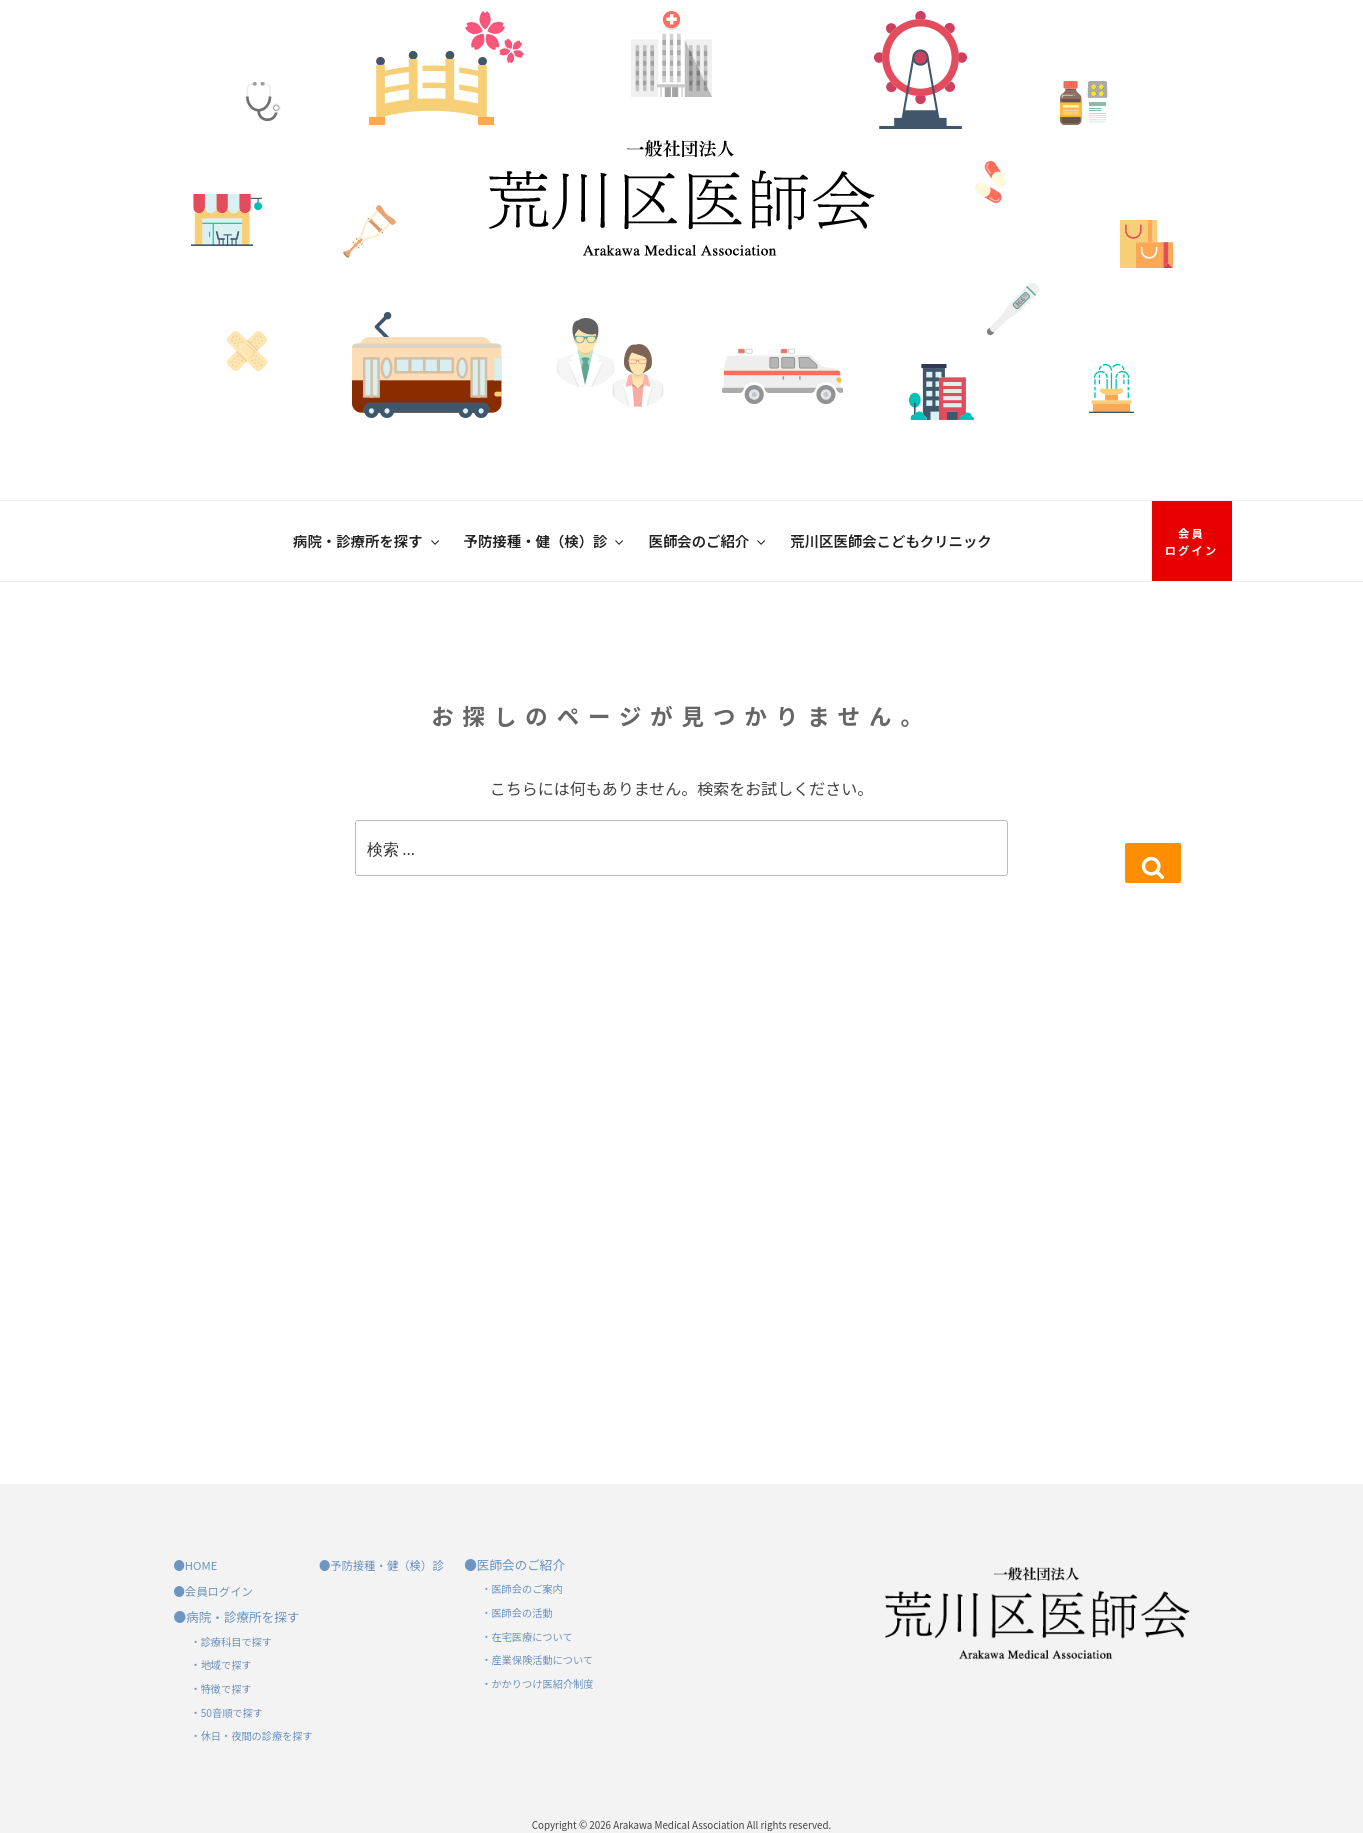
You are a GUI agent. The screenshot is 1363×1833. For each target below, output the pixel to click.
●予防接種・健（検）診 (381, 1565)
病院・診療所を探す (367, 540)
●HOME (196, 1565)
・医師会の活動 (516, 1612)
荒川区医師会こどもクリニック (890, 540)
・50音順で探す (227, 1712)
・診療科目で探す (232, 1641)
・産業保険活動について (537, 1659)
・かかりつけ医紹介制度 (537, 1683)
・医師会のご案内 (522, 1588)
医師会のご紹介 (709, 540)
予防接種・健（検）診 (545, 540)
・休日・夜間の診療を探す (252, 1735)
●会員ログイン (213, 1591)
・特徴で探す (221, 1688)
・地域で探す (221, 1664)
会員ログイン (1192, 541)
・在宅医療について (526, 1636)
